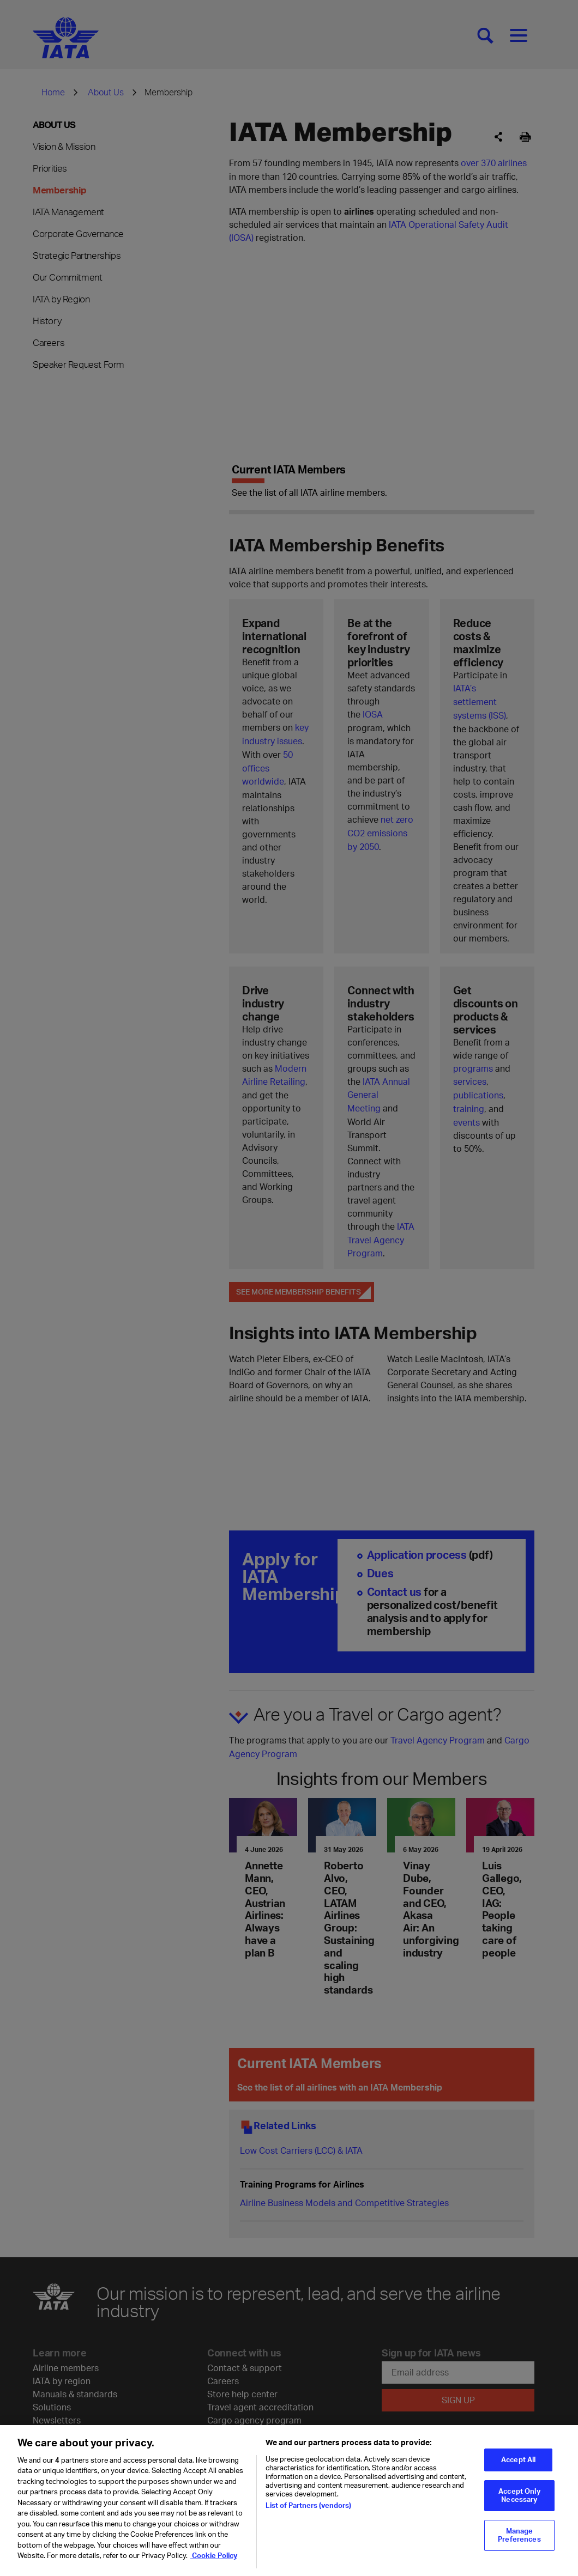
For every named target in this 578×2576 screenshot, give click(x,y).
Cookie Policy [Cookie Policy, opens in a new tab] (213, 2555)
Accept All (518, 2459)
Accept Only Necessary (519, 2495)
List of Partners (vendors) (308, 2505)
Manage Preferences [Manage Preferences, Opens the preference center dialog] (519, 2535)
